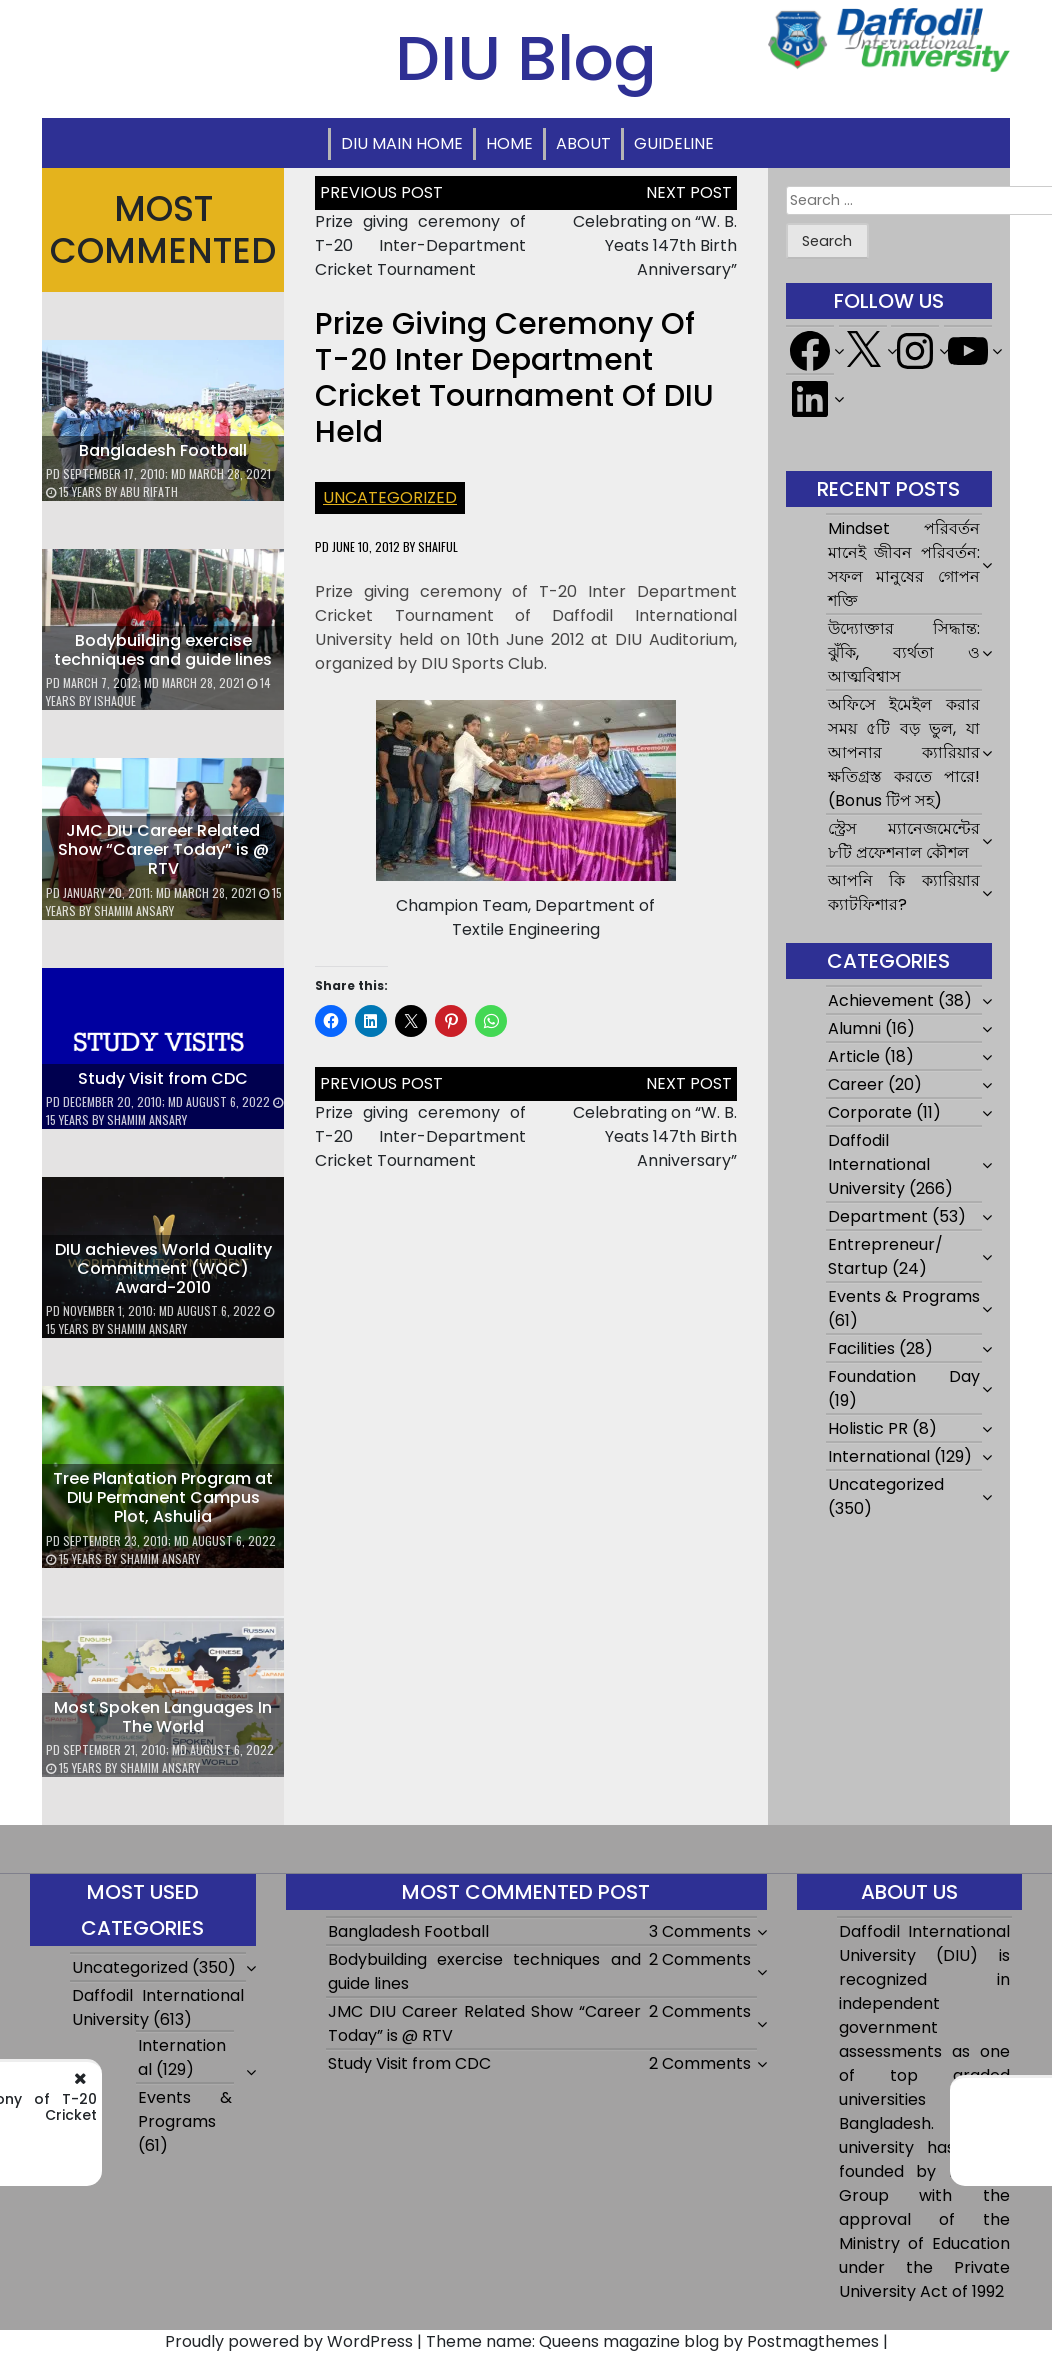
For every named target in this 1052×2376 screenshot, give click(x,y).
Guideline (674, 143)
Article (854, 1056)
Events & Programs (904, 1296)
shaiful (438, 546)
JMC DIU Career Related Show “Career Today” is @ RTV (163, 849)
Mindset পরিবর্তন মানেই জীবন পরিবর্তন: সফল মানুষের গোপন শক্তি (904, 564)
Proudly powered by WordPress (289, 2341)
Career (856, 1084)
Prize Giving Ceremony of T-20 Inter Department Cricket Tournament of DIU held (514, 378)
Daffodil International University (879, 1164)
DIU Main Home (402, 143)
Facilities (861, 1348)
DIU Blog (526, 58)
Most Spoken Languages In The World (163, 1717)
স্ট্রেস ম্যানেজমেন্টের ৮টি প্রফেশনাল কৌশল (904, 840)
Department (878, 1216)
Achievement (881, 1000)
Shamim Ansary (134, 910)
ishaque (115, 700)
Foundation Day (904, 1376)
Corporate (870, 1112)
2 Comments (700, 1959)
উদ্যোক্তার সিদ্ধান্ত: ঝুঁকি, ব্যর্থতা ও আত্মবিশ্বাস (904, 652)
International (879, 1456)
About (583, 143)
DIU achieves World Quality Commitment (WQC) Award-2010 (163, 1268)
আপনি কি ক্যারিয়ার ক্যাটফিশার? (904, 892)
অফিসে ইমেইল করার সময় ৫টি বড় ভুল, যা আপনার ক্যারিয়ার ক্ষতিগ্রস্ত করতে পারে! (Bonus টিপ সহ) (904, 752)
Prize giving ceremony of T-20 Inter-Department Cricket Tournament (420, 245)
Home (509, 143)
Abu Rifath (149, 491)
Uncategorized (390, 497)
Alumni (854, 1028)
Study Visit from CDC (163, 1078)
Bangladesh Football (163, 450)
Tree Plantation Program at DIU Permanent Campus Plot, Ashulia (163, 1497)
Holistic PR (868, 1428)
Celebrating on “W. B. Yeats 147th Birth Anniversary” (655, 245)
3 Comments (700, 1931)
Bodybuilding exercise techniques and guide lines (163, 650)
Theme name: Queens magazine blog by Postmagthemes (652, 2341)
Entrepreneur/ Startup (885, 1256)
